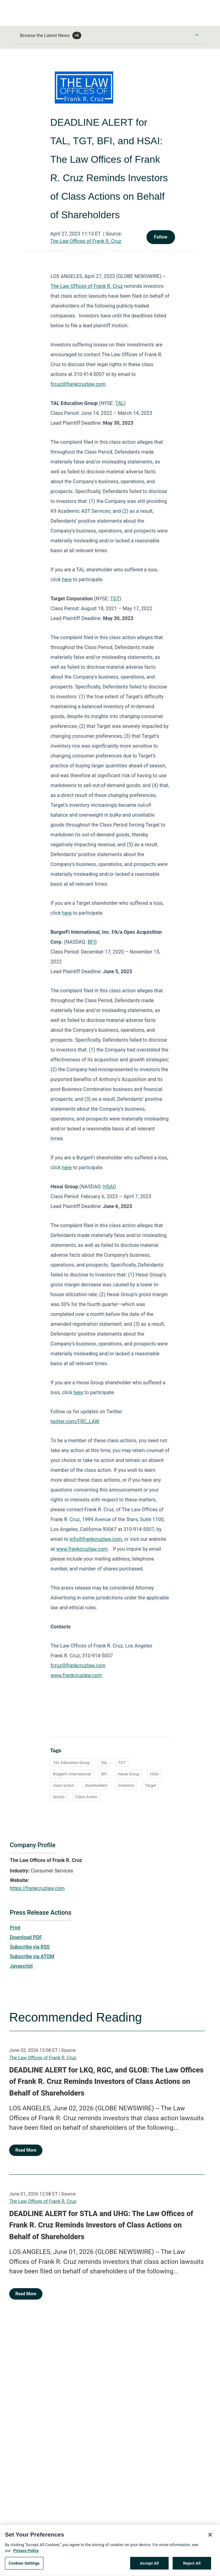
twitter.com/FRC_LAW (74, 1421)
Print (15, 1928)
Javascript (21, 1966)
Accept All (149, 2566)
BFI (91, 942)
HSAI (108, 1187)
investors (126, 1785)
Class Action (86, 1796)
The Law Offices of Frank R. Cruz (85, 241)
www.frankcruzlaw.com (81, 1549)
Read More (25, 2150)
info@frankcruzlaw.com (96, 1539)
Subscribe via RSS (30, 1947)
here (66, 579)
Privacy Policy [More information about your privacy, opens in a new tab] (25, 2553)
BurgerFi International (72, 1774)
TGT (115, 599)
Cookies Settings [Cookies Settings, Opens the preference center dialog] (24, 2566)
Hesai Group (128, 1774)
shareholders (96, 1785)
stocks (59, 1796)
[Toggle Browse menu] (197, 35)
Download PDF (26, 1937)
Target (150, 1785)
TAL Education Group (71, 1762)
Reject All (192, 2566)
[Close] (210, 2538)
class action (63, 1785)
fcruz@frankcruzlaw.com (78, 384)
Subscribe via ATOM (32, 1956)
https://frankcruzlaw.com (37, 1888)
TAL (119, 403)
